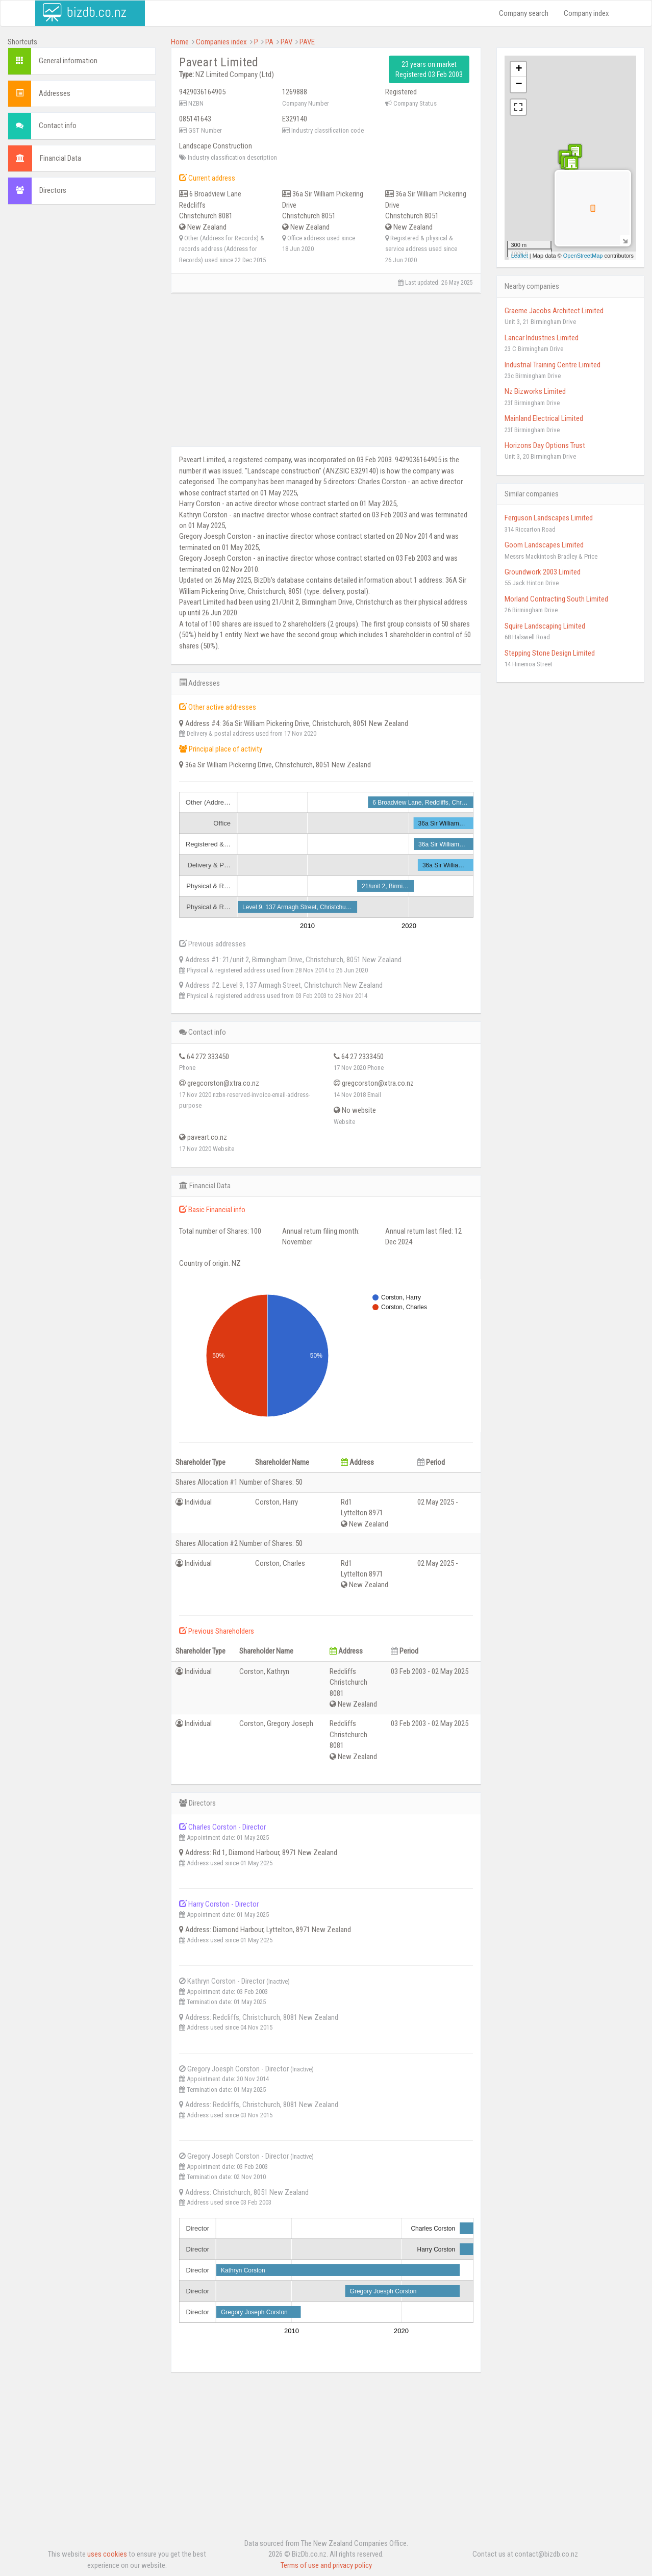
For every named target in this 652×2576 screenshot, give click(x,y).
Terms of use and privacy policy (326, 2565)
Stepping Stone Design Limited (550, 653)
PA (269, 41)
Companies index (221, 41)
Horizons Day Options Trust (545, 445)
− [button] (518, 84)
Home (180, 41)
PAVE (307, 41)
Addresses (54, 93)
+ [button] (518, 69)
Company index (586, 13)
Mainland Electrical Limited (544, 418)
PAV (286, 41)
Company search (523, 13)
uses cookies (107, 2554)
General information (68, 60)
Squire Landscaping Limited (545, 626)
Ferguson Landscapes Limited (549, 517)
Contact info (58, 125)
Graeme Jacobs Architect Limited (554, 310)
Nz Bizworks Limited (535, 391)
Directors (52, 190)
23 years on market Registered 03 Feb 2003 (429, 69)
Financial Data (60, 158)
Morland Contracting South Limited (556, 599)
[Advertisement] (82, 368)
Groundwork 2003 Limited (543, 572)
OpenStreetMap (583, 256)
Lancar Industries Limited (542, 337)
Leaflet (519, 256)
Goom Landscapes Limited (544, 544)
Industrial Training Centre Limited (552, 364)
